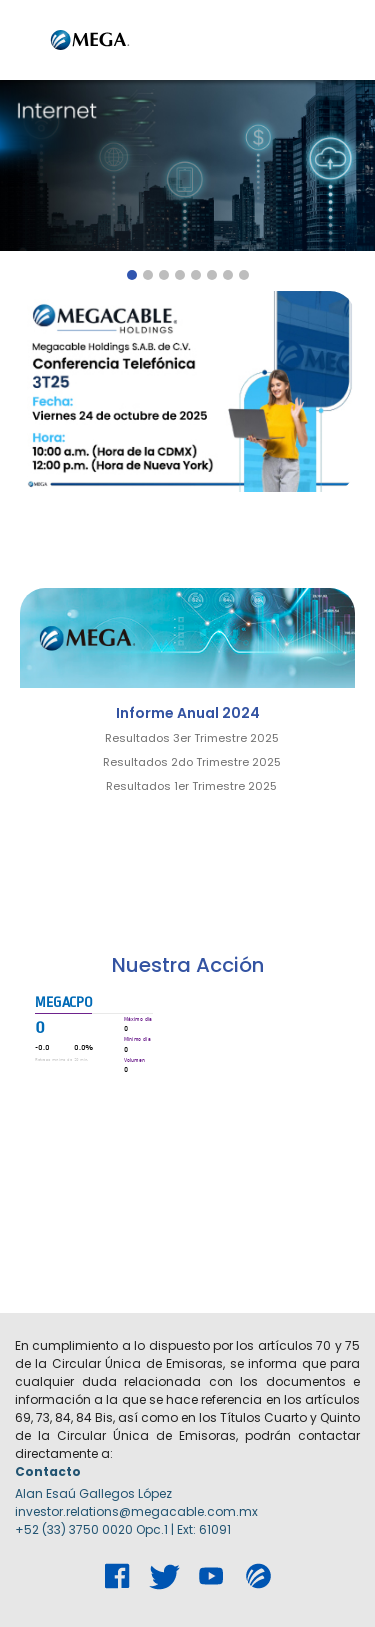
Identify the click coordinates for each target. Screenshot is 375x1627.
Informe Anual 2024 (188, 713)
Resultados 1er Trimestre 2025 (191, 786)
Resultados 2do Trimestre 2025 (192, 762)
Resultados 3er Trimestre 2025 (192, 738)
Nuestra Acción (188, 965)
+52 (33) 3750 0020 (74, 1529)
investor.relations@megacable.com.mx (136, 1511)
